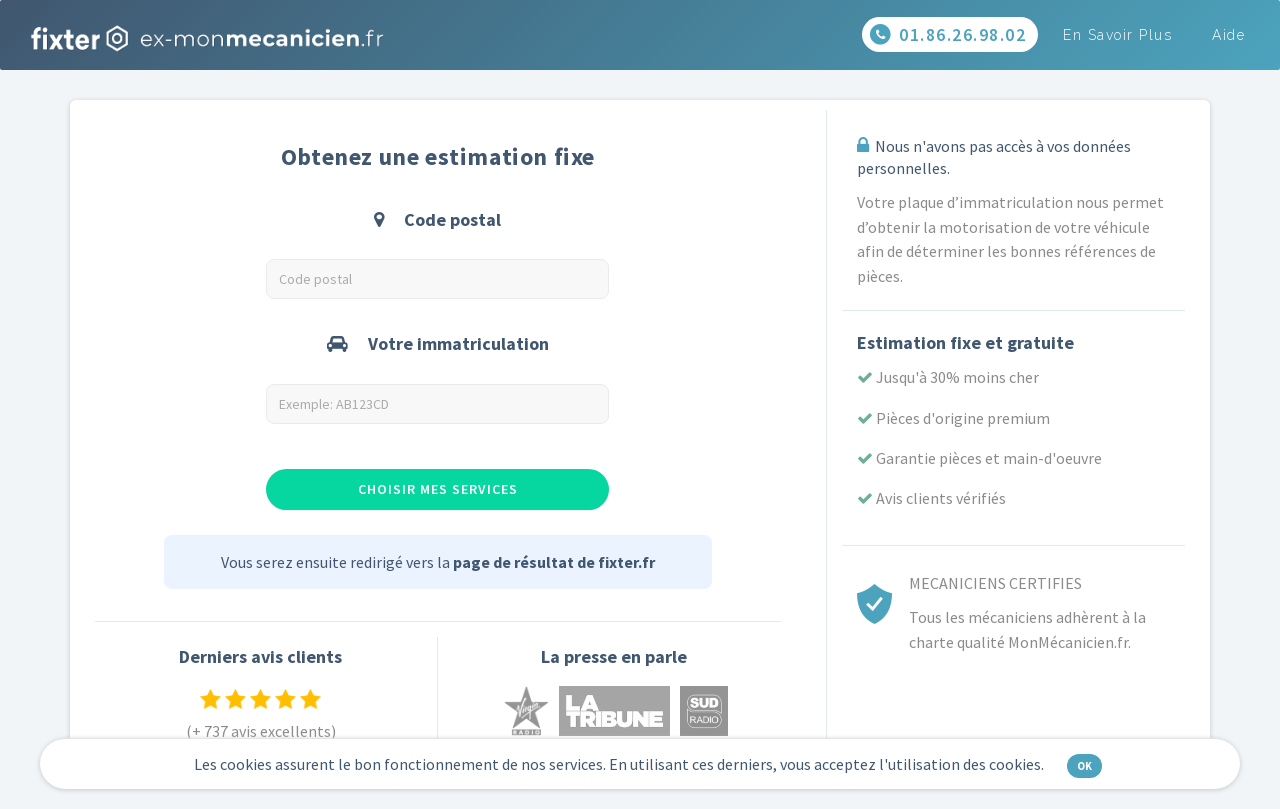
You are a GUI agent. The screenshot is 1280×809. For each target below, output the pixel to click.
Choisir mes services (438, 489)
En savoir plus (1117, 35)
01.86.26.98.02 (948, 36)
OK (1084, 766)
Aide (1228, 35)
